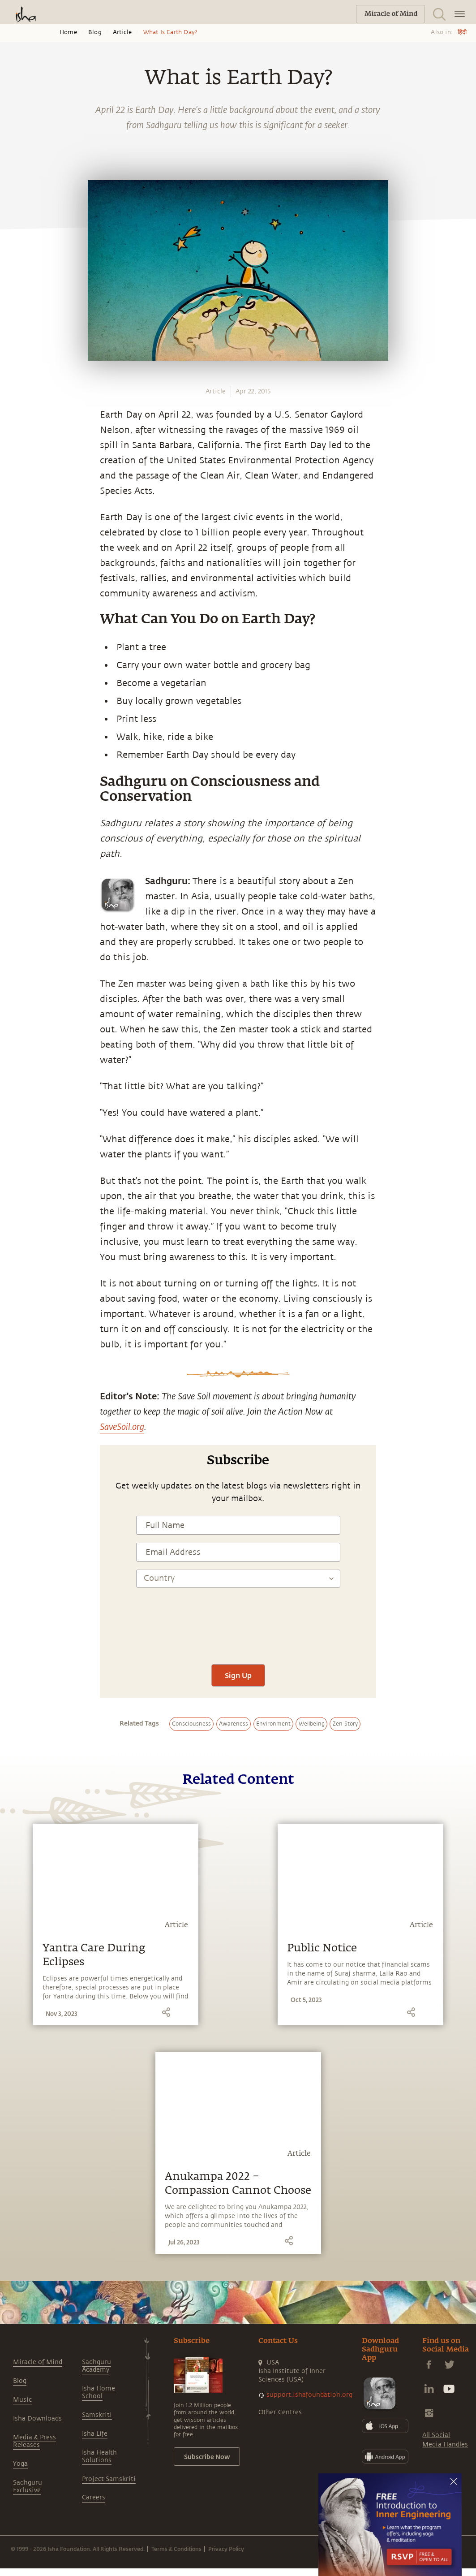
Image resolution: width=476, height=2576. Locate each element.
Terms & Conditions (176, 2548)
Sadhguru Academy (96, 2366)
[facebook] (17, 857)
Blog (95, 32)
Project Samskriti (109, 2479)
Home (68, 32)
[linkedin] (16, 898)
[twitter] (16, 878)
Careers (93, 2497)
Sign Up (238, 1675)
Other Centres (280, 2412)
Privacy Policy (226, 2548)
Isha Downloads (37, 2418)
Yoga (20, 2463)
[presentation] (238, 1629)
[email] (16, 919)
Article (122, 32)
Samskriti (97, 2415)
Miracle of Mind (37, 2362)
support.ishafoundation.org (309, 2394)
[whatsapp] (19, 836)
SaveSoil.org (122, 1426)
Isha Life (94, 2433)
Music (22, 2399)
